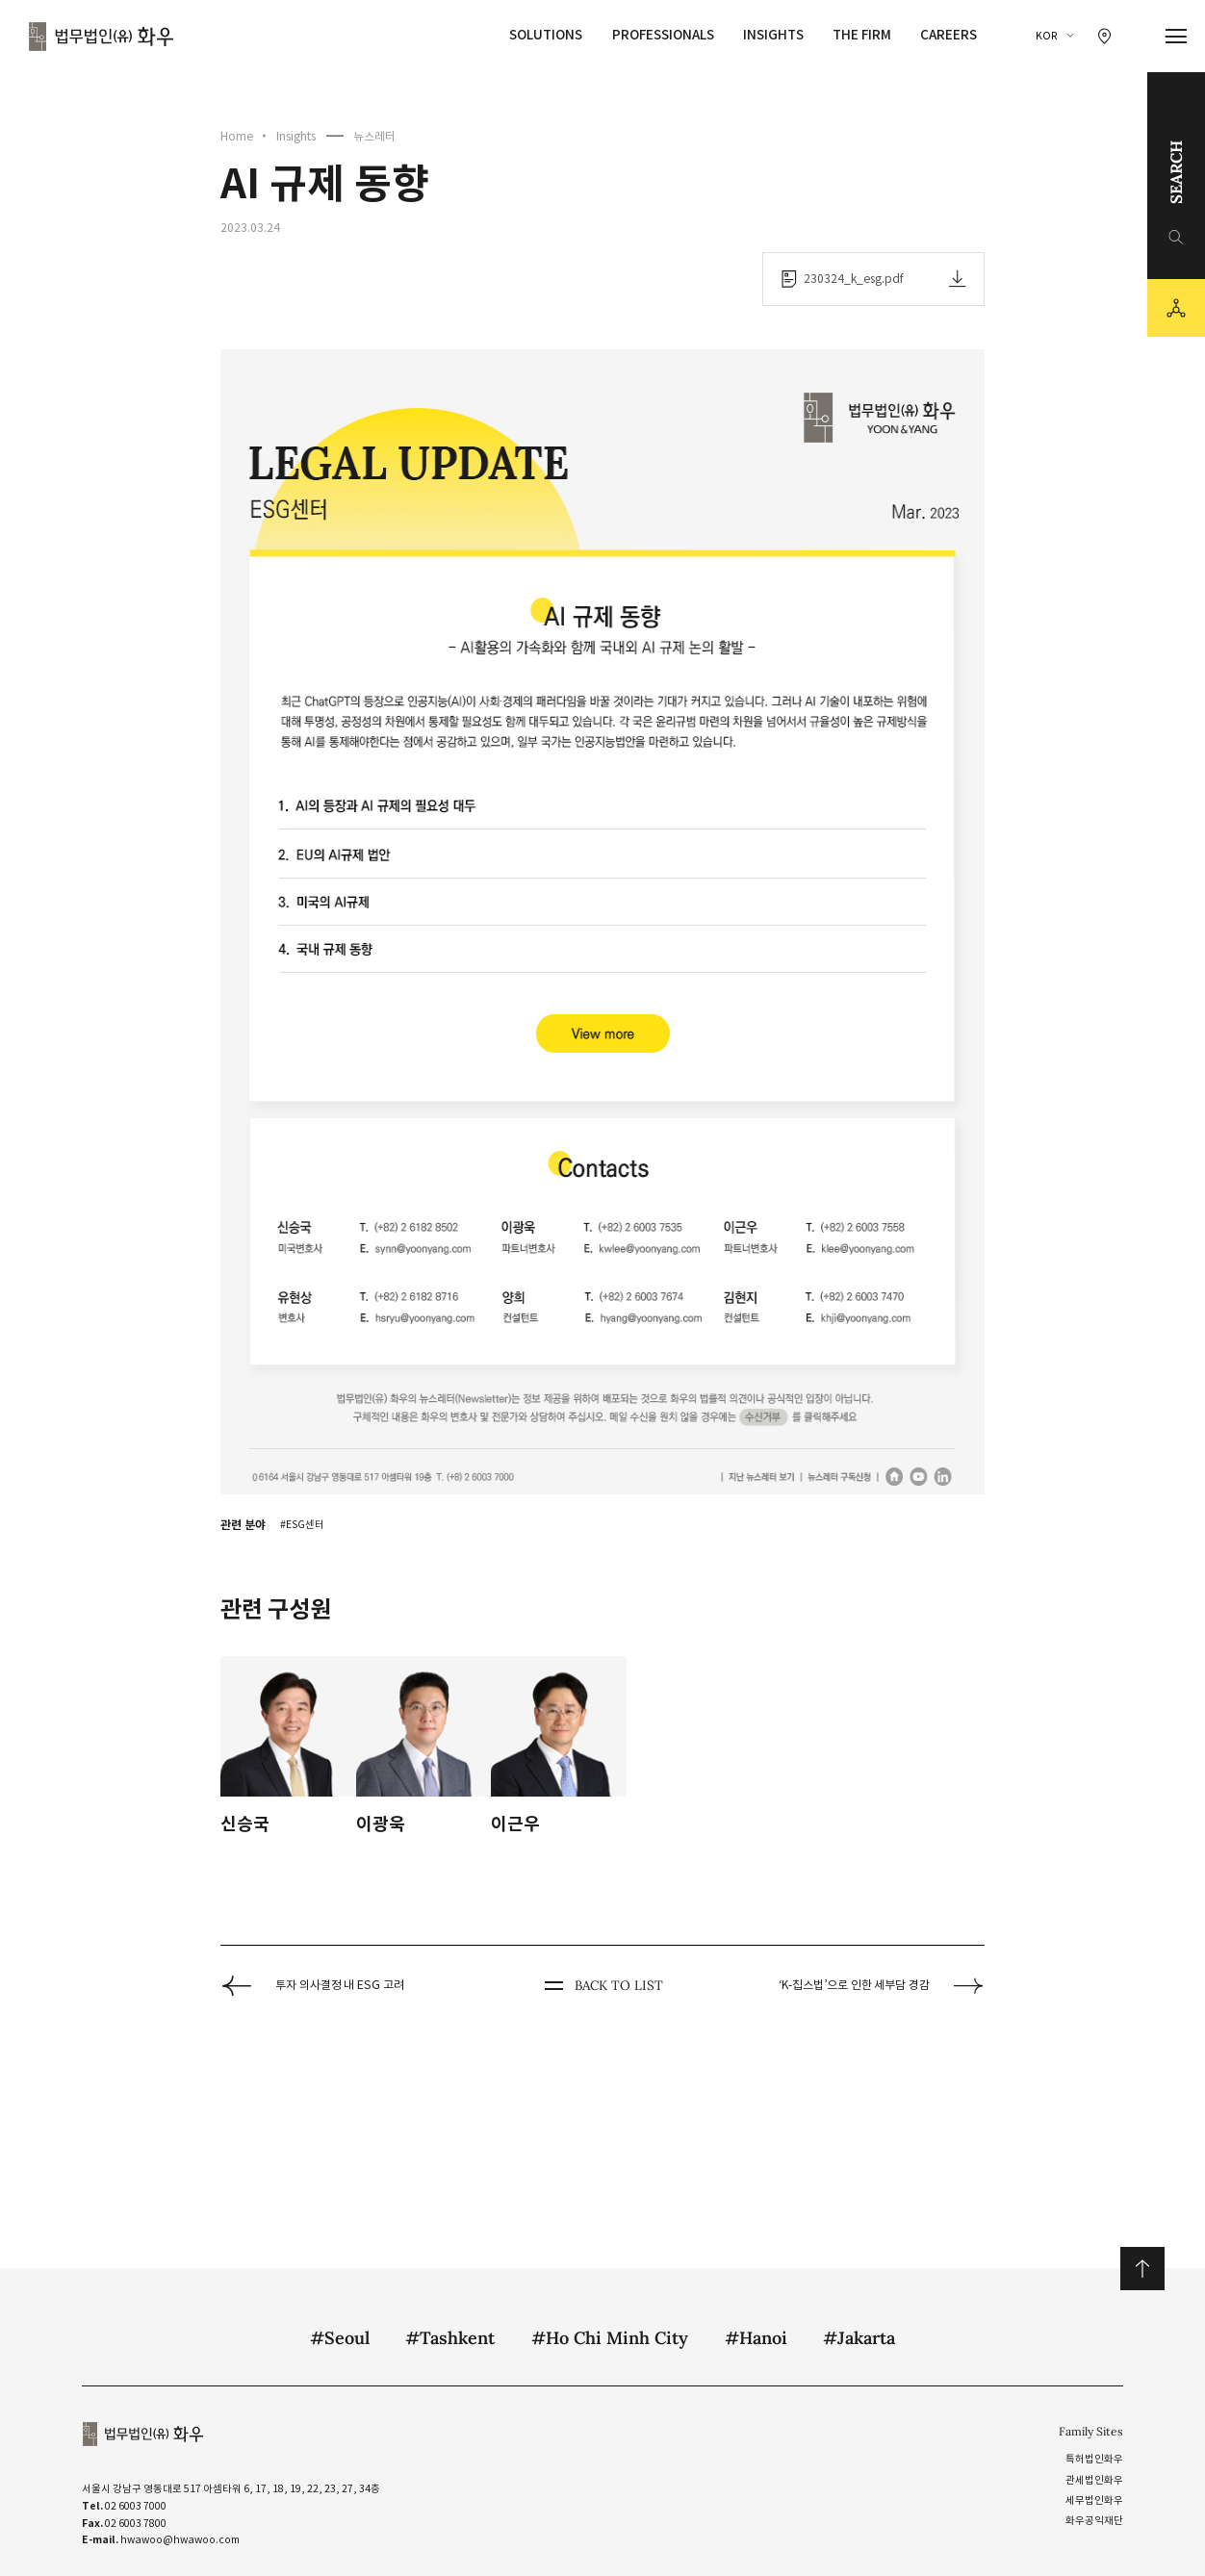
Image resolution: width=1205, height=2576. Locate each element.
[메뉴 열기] (1177, 36)
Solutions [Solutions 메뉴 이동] (545, 35)
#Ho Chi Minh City (609, 2338)
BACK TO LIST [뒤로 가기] (602, 1986)
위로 (1142, 2268)
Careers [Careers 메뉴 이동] (948, 35)
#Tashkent (450, 2338)
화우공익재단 (1094, 2520)
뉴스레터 (374, 136)
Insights (296, 136)
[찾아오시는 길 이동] (1104, 36)
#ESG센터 (302, 1524)
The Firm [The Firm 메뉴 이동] (862, 35)
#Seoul (340, 2338)
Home (236, 136)
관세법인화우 (1094, 2480)
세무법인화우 (1094, 2500)
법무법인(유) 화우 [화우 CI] (101, 36)
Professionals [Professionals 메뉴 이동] (663, 35)
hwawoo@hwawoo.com (180, 2540)
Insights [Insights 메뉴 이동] (773, 35)
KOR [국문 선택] (1047, 36)
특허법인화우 (1094, 2459)
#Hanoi (756, 2338)
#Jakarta (859, 2338)
